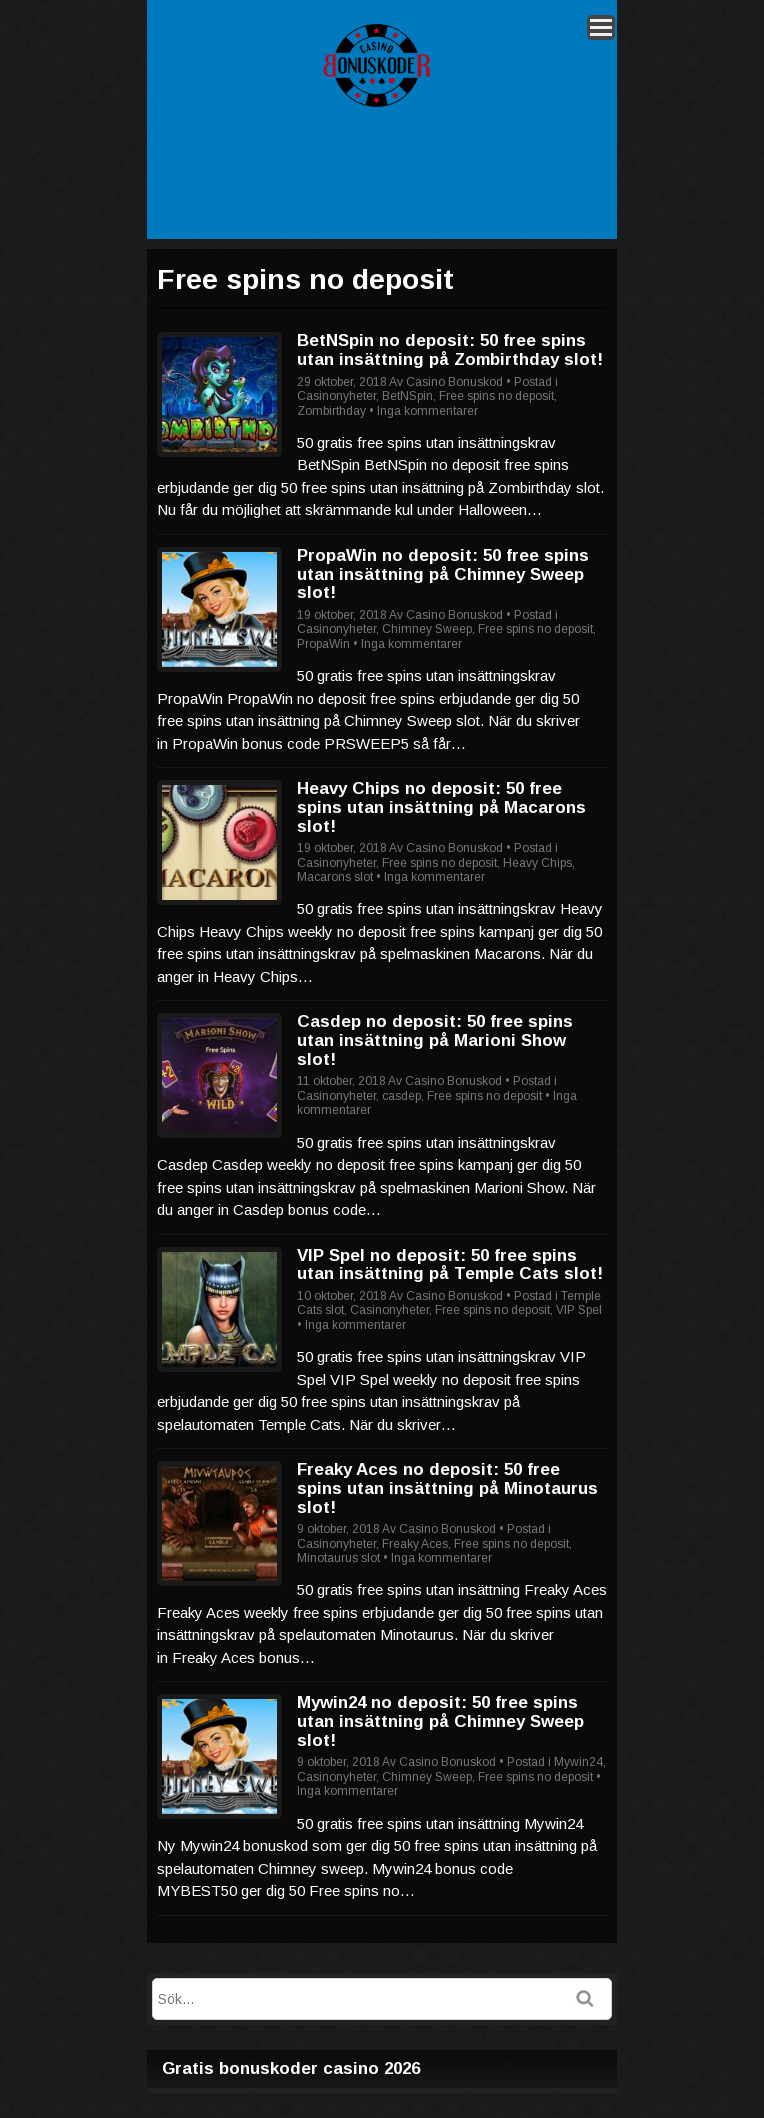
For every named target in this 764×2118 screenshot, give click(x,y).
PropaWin (323, 644)
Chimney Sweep (427, 629)
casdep (401, 1096)
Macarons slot (335, 877)
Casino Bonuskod (454, 382)
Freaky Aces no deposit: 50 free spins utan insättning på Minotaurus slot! (447, 1488)
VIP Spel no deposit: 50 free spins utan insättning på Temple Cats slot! (450, 1265)
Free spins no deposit (496, 396)
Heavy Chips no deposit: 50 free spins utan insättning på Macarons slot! (441, 807)
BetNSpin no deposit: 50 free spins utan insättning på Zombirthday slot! (450, 350)
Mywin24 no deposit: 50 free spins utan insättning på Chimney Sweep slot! (440, 1721)
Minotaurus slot (338, 1558)
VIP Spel (579, 1310)
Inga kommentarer (427, 411)
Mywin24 (578, 1762)
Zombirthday (331, 411)
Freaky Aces (415, 1544)
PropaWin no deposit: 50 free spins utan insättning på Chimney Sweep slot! (443, 574)
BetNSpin (407, 396)
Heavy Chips (537, 863)
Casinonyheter (336, 396)
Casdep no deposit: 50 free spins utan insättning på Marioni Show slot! (435, 1040)
